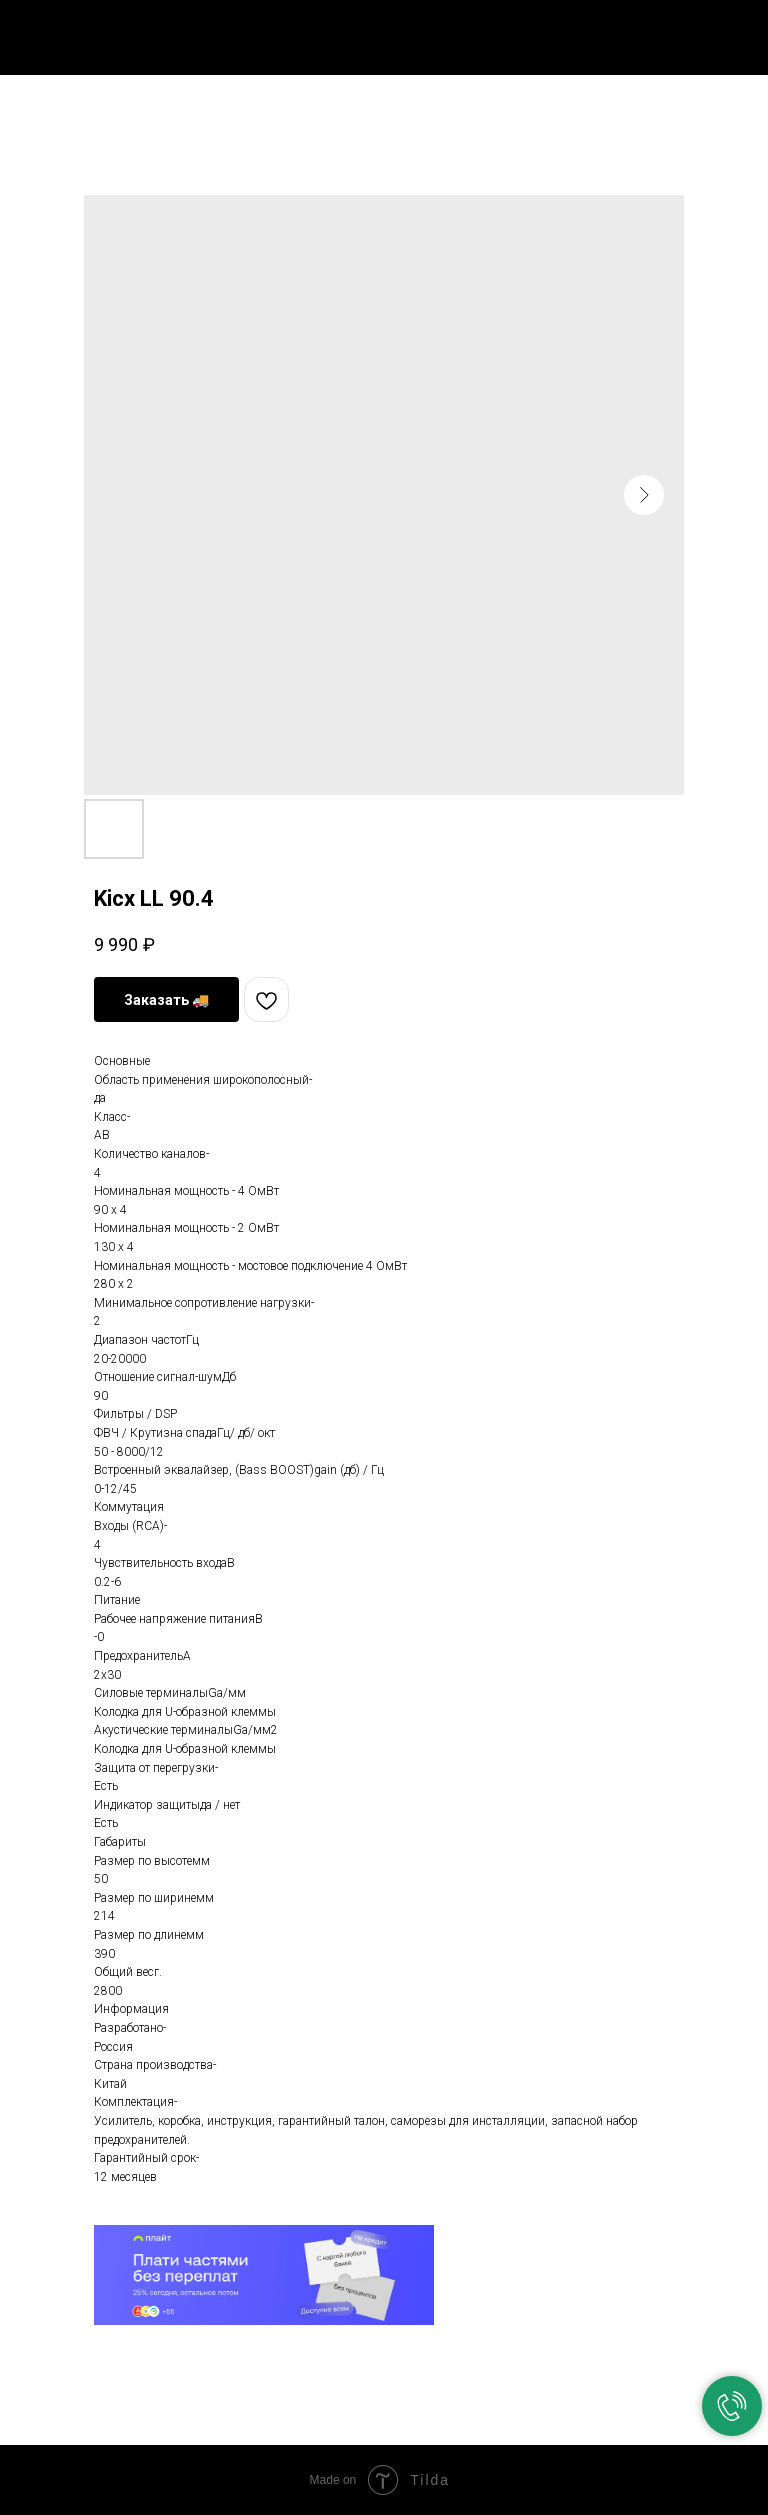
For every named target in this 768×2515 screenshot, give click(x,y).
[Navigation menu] (737, 32)
